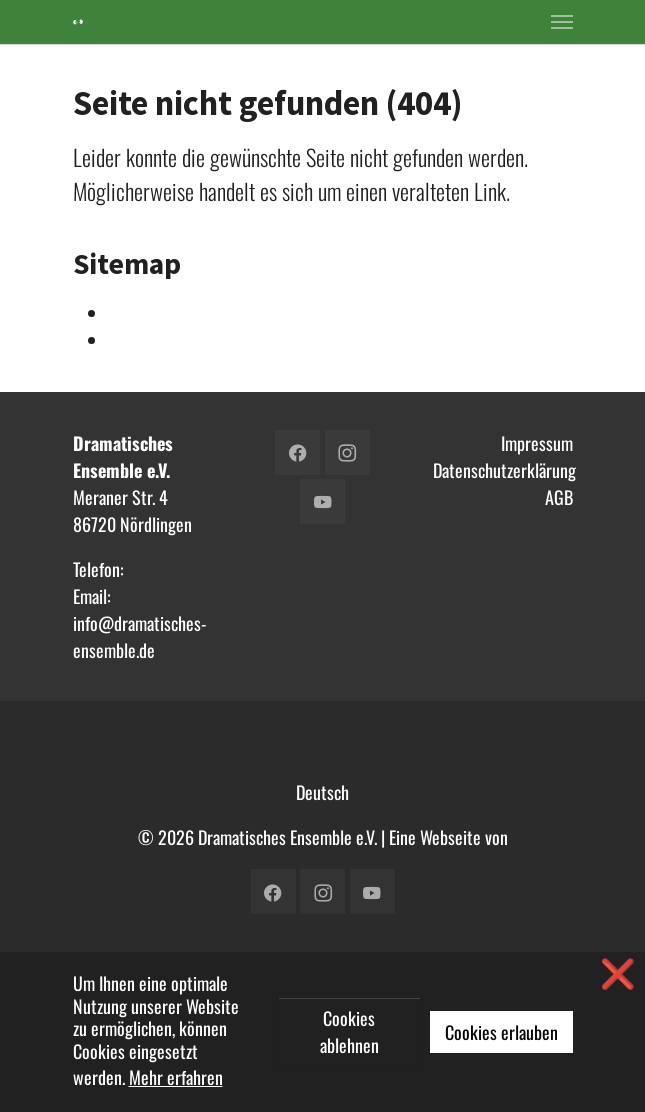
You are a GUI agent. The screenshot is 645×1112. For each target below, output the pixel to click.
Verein (130, 340)
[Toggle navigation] (562, 22)
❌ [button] (618, 972)
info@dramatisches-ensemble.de (139, 636)
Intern (129, 313)
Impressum (537, 443)
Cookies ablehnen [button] (349, 1031)
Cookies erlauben (501, 1032)
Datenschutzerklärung (504, 470)
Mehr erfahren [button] (176, 1077)
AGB (559, 497)
